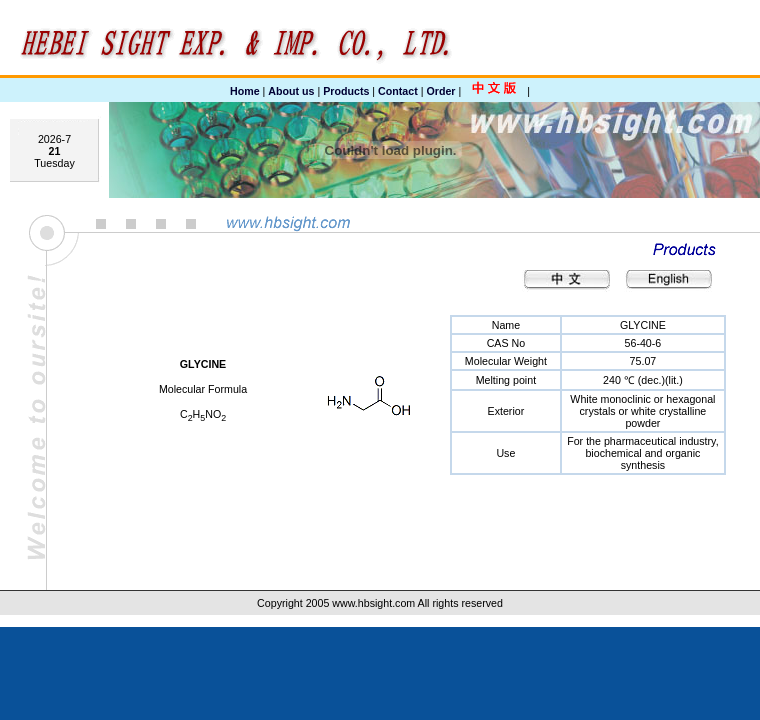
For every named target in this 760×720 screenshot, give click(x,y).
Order (440, 91)
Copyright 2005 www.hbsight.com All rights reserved (380, 603)
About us (291, 91)
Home (245, 91)
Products (346, 91)
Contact (398, 91)
